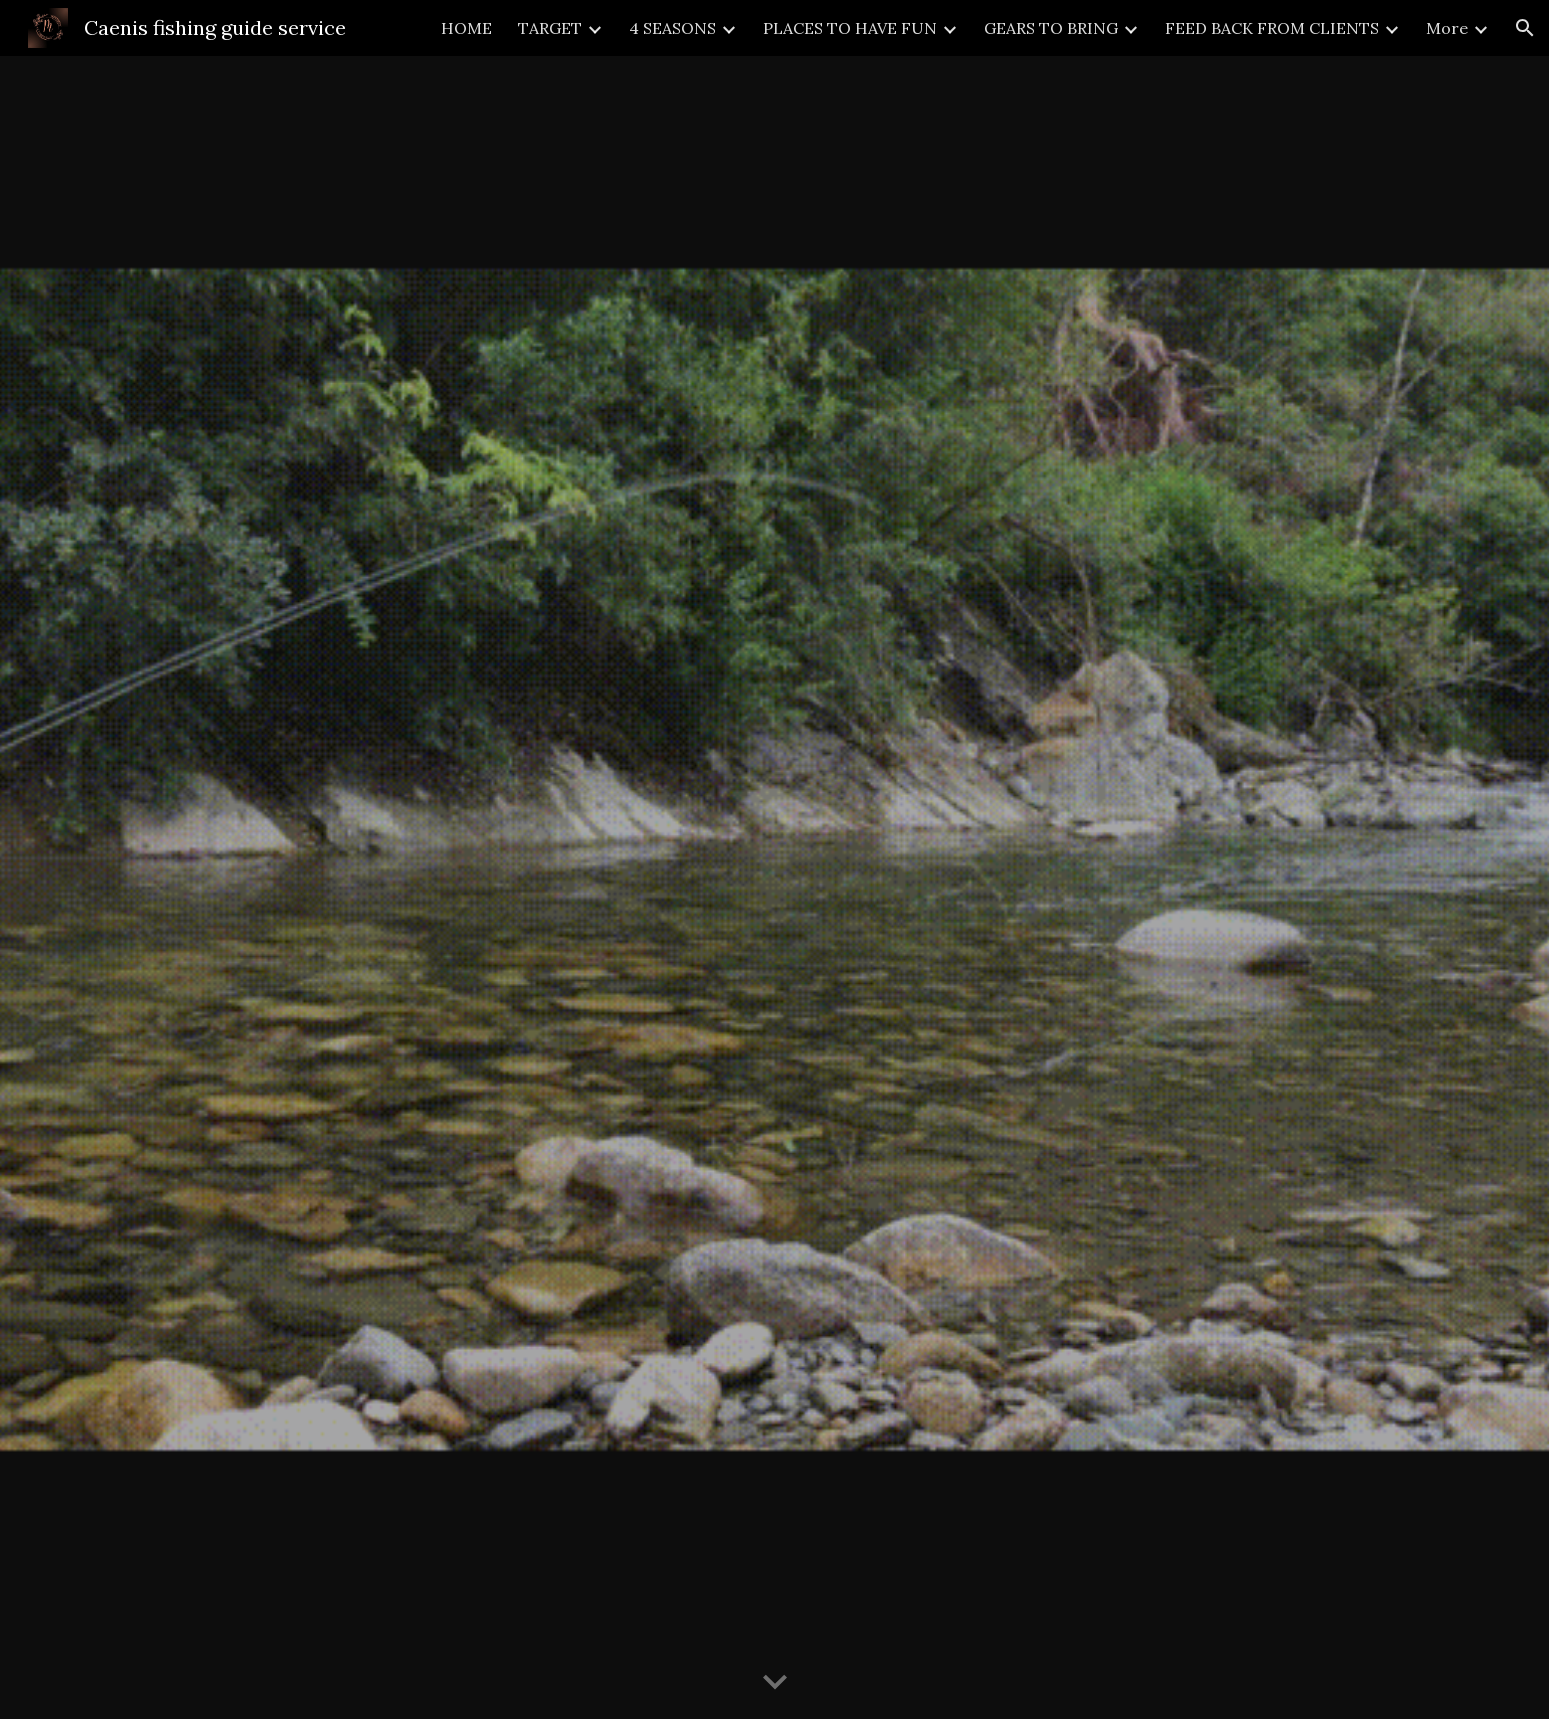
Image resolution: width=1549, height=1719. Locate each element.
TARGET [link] (550, 28)
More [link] (1447, 28)
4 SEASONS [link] (672, 28)
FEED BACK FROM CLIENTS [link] (1272, 28)
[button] (1525, 28)
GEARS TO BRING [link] (1051, 28)
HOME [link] (466, 28)
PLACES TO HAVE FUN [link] (850, 28)
